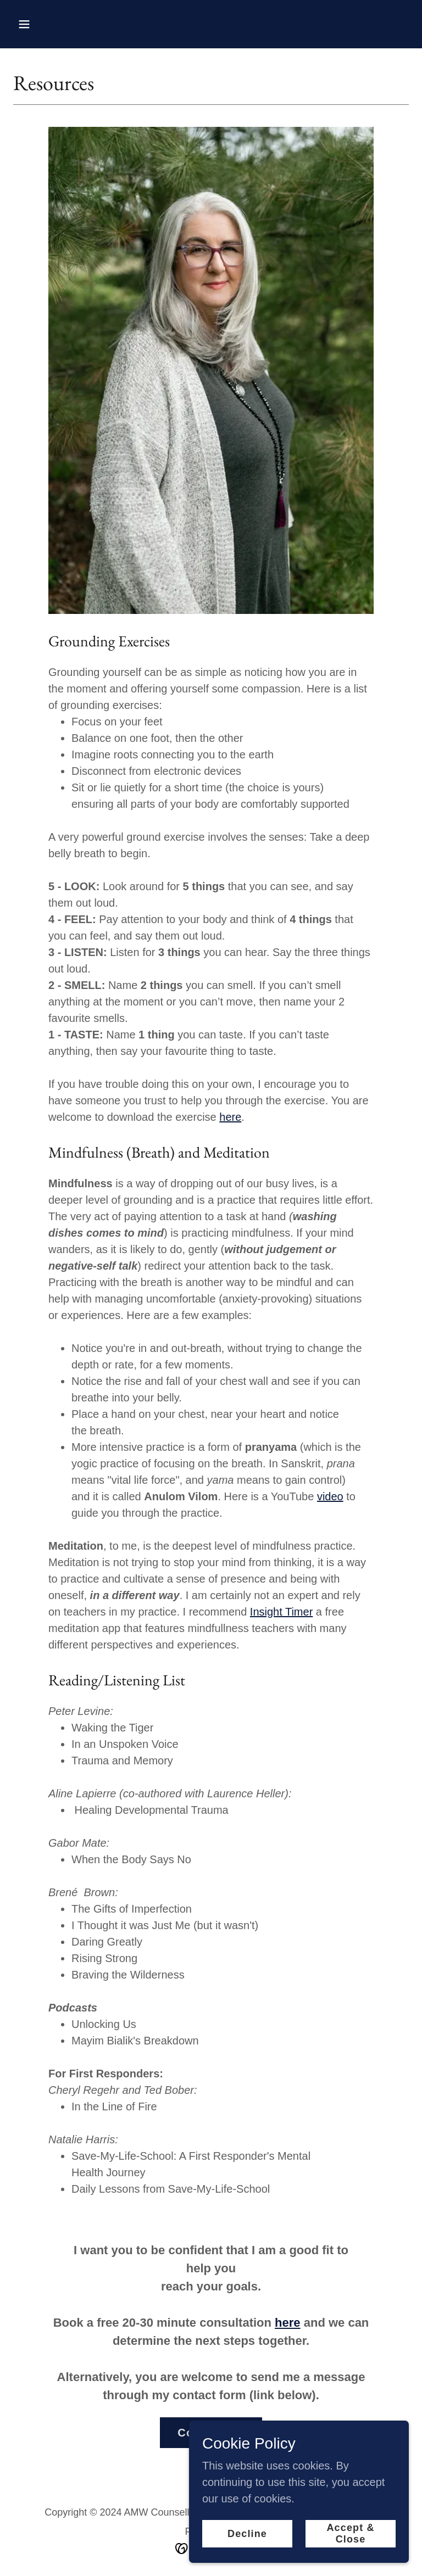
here (230, 1117)
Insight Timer (281, 1612)
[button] (58, 24)
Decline (247, 2533)
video (330, 1496)
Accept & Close (350, 2533)
